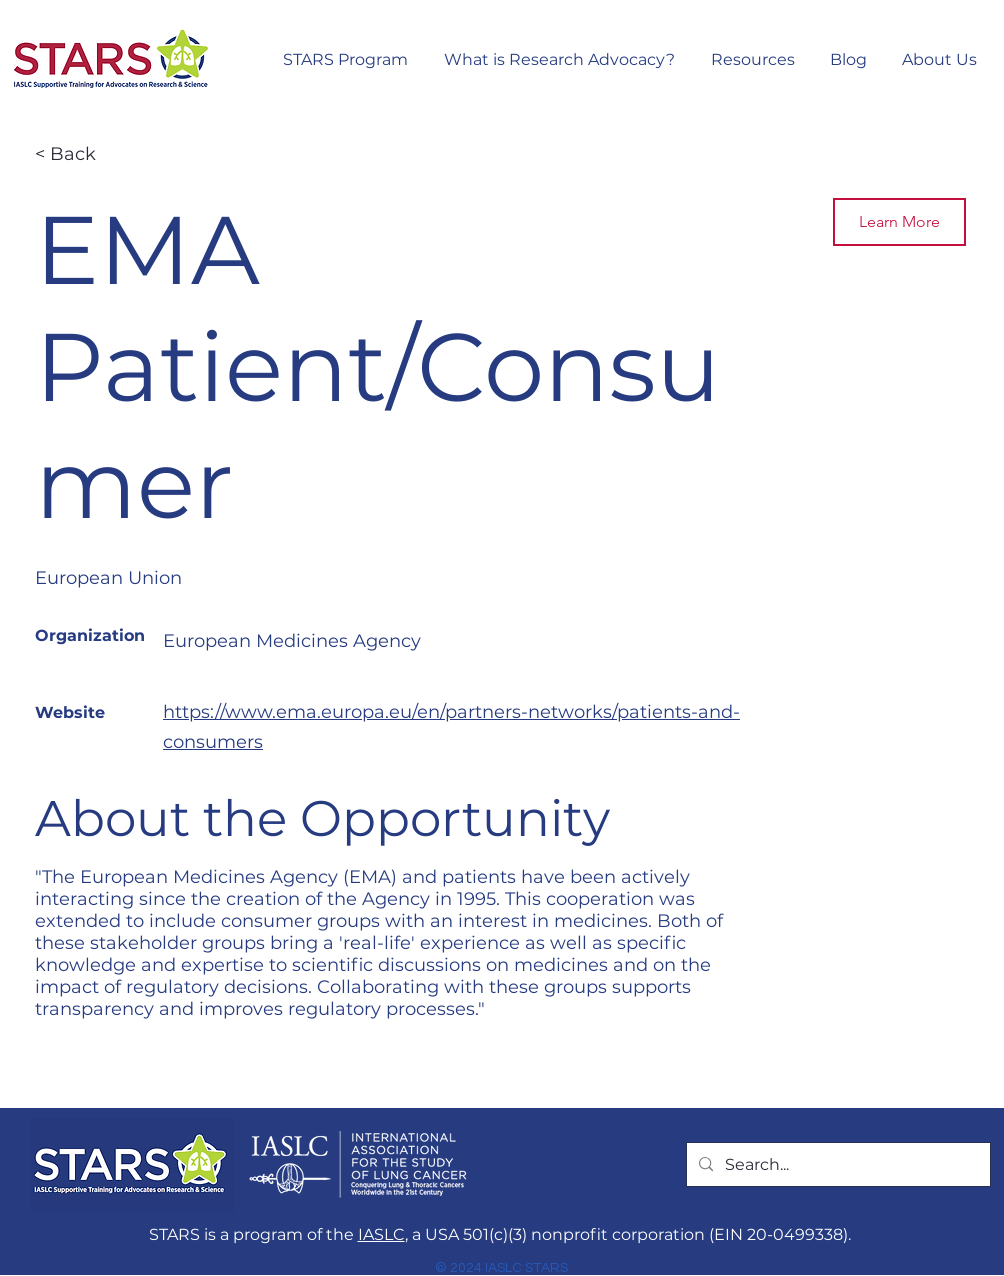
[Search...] (836, 1165)
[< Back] (106, 154)
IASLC (381, 1234)
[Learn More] (899, 222)
